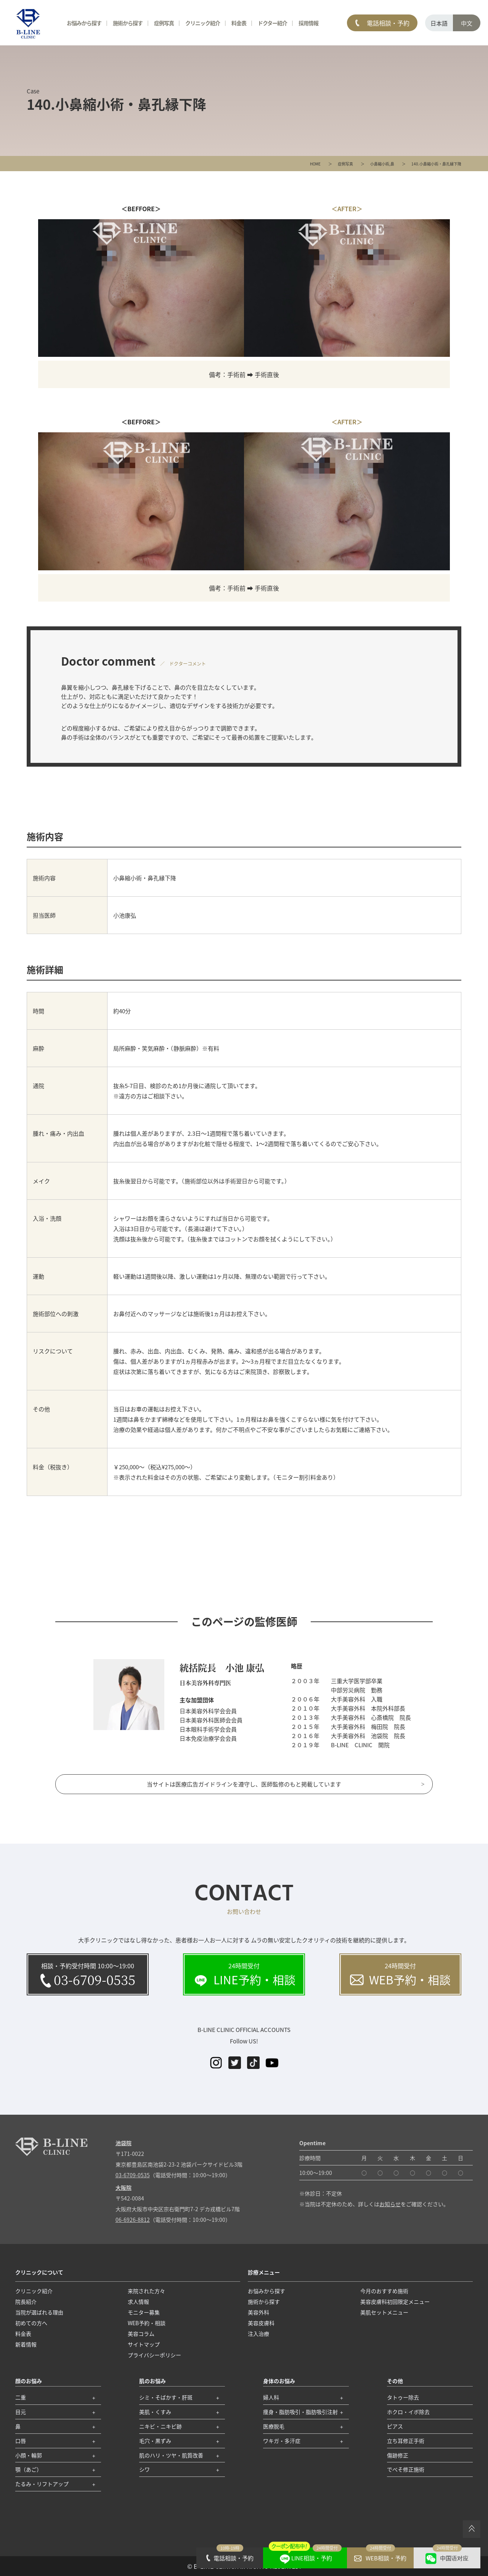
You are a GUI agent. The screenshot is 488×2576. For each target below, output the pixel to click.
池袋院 (124, 2143)
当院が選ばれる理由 (39, 2312)
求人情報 (138, 2301)
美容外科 (258, 2312)
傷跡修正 (397, 2455)
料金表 (238, 23)
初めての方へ (31, 2323)
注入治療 (258, 2333)
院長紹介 (26, 2301)
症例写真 (345, 164)
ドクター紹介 (272, 23)
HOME (315, 164)
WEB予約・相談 (146, 2323)
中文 (466, 23)
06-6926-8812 (133, 2219)
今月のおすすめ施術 (384, 2291)
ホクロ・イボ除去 (408, 2412)
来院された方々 (146, 2291)
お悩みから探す (84, 23)
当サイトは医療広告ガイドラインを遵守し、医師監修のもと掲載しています (244, 1784)
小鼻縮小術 (379, 164)
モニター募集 (144, 2312)
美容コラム (141, 2333)
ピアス (395, 2426)
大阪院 (124, 2187)
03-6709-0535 (133, 2175)
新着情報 (26, 2344)
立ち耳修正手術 (405, 2440)
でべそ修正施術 (405, 2469)
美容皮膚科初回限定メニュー (395, 2301)
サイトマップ (144, 2344)
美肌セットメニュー (384, 2312)
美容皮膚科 (261, 2323)
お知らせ (390, 2204)
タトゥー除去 (403, 2397)
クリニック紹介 (202, 23)
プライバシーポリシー (154, 2355)
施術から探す (128, 23)
